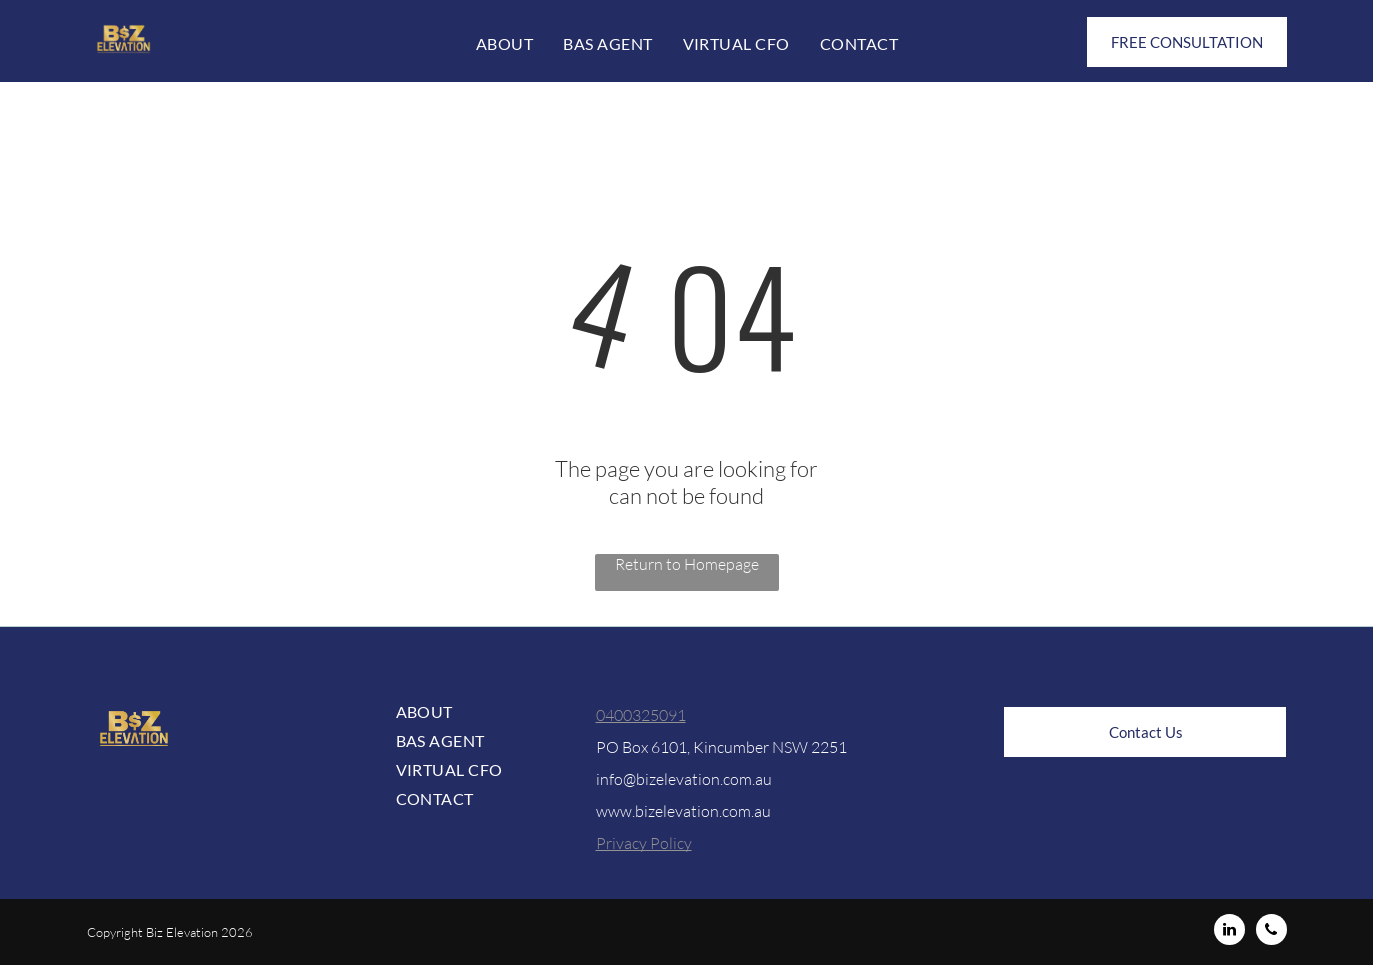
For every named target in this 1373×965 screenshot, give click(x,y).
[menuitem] (504, 43)
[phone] (1271, 932)
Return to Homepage (687, 564)
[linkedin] (1229, 932)
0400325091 (641, 715)
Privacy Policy (644, 843)
